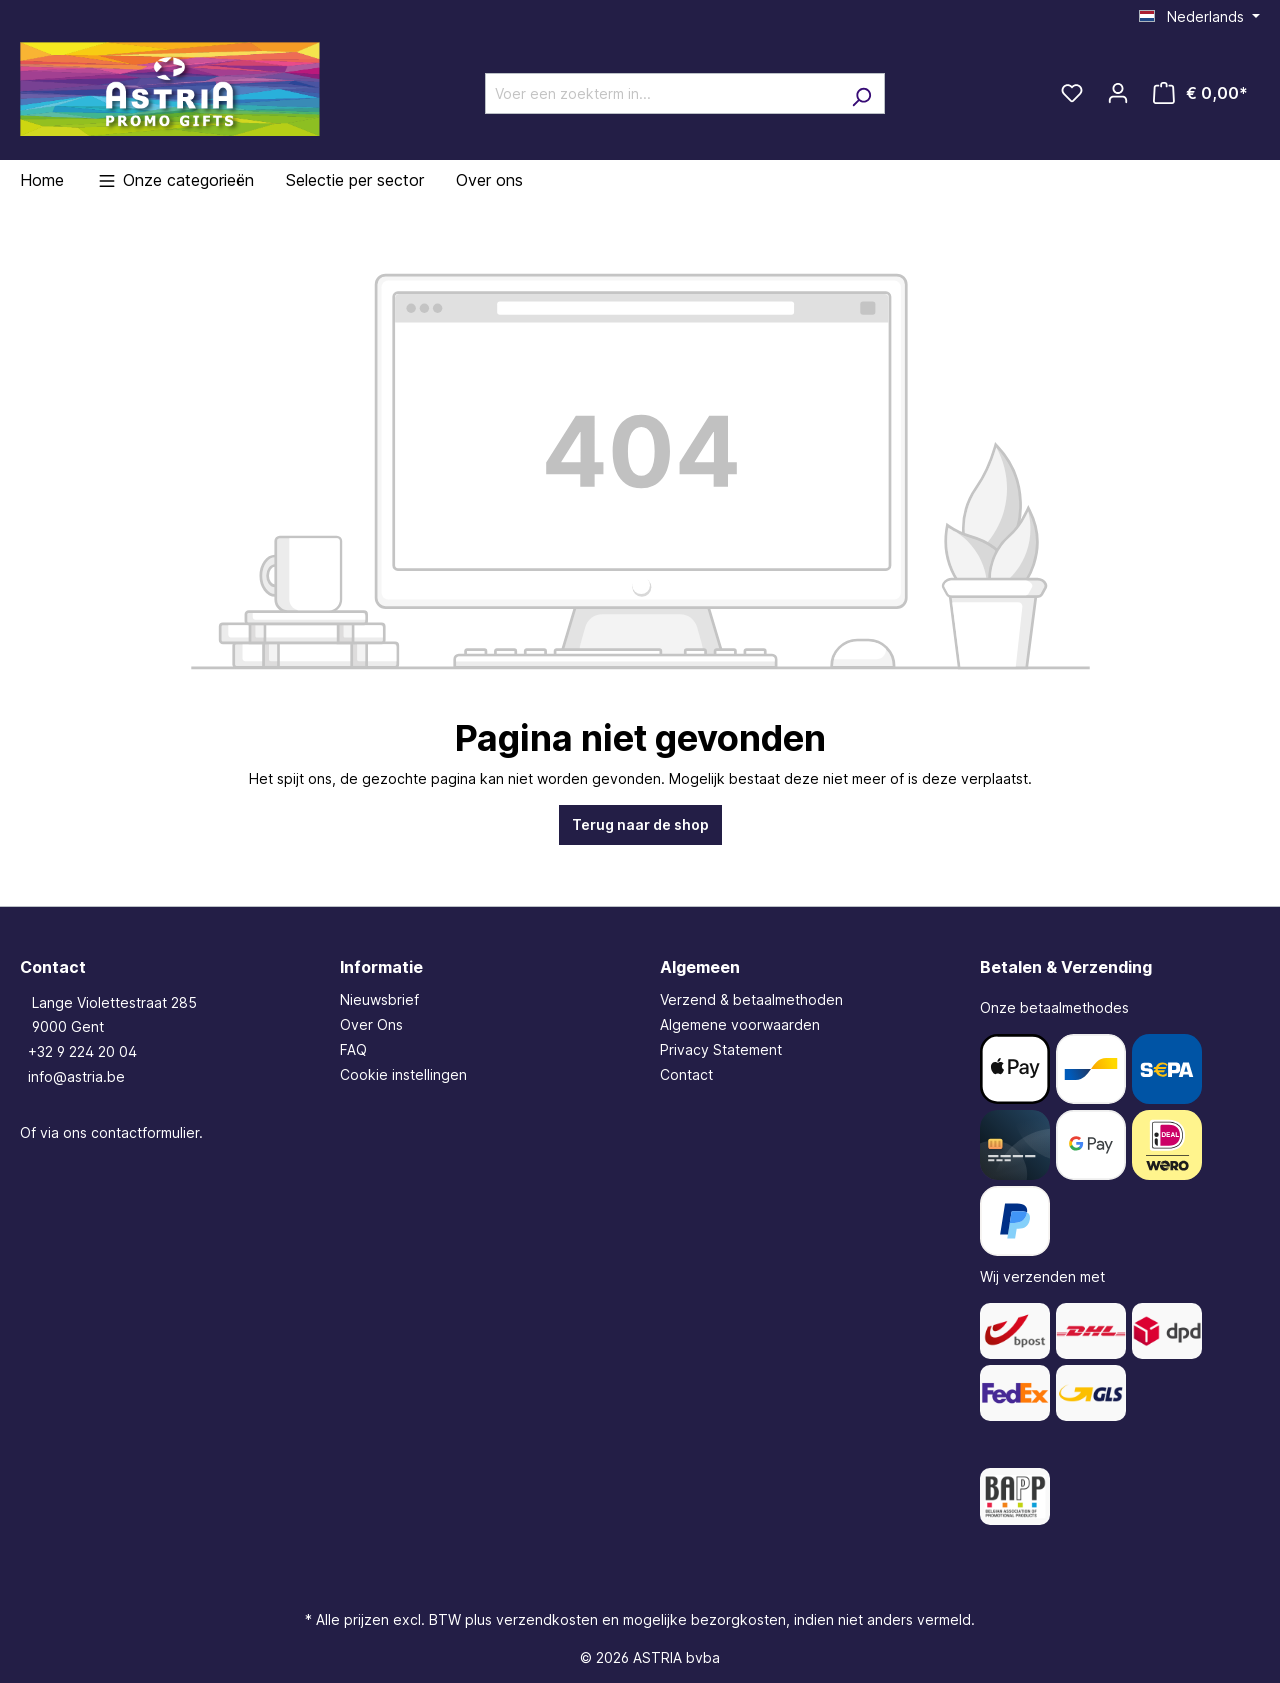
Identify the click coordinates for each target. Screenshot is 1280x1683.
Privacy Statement (721, 1049)
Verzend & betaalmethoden (751, 999)
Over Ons (371, 1024)
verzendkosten (547, 1619)
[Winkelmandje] (1200, 93)
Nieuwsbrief (379, 999)
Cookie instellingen (403, 1074)
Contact (686, 1074)
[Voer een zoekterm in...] (662, 93)
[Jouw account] (1118, 93)
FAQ (353, 1049)
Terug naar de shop (640, 824)
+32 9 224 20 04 (82, 1051)
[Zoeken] (861, 93)
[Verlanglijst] (1072, 93)
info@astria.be (76, 1076)
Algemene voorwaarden (740, 1024)
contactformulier (145, 1132)
